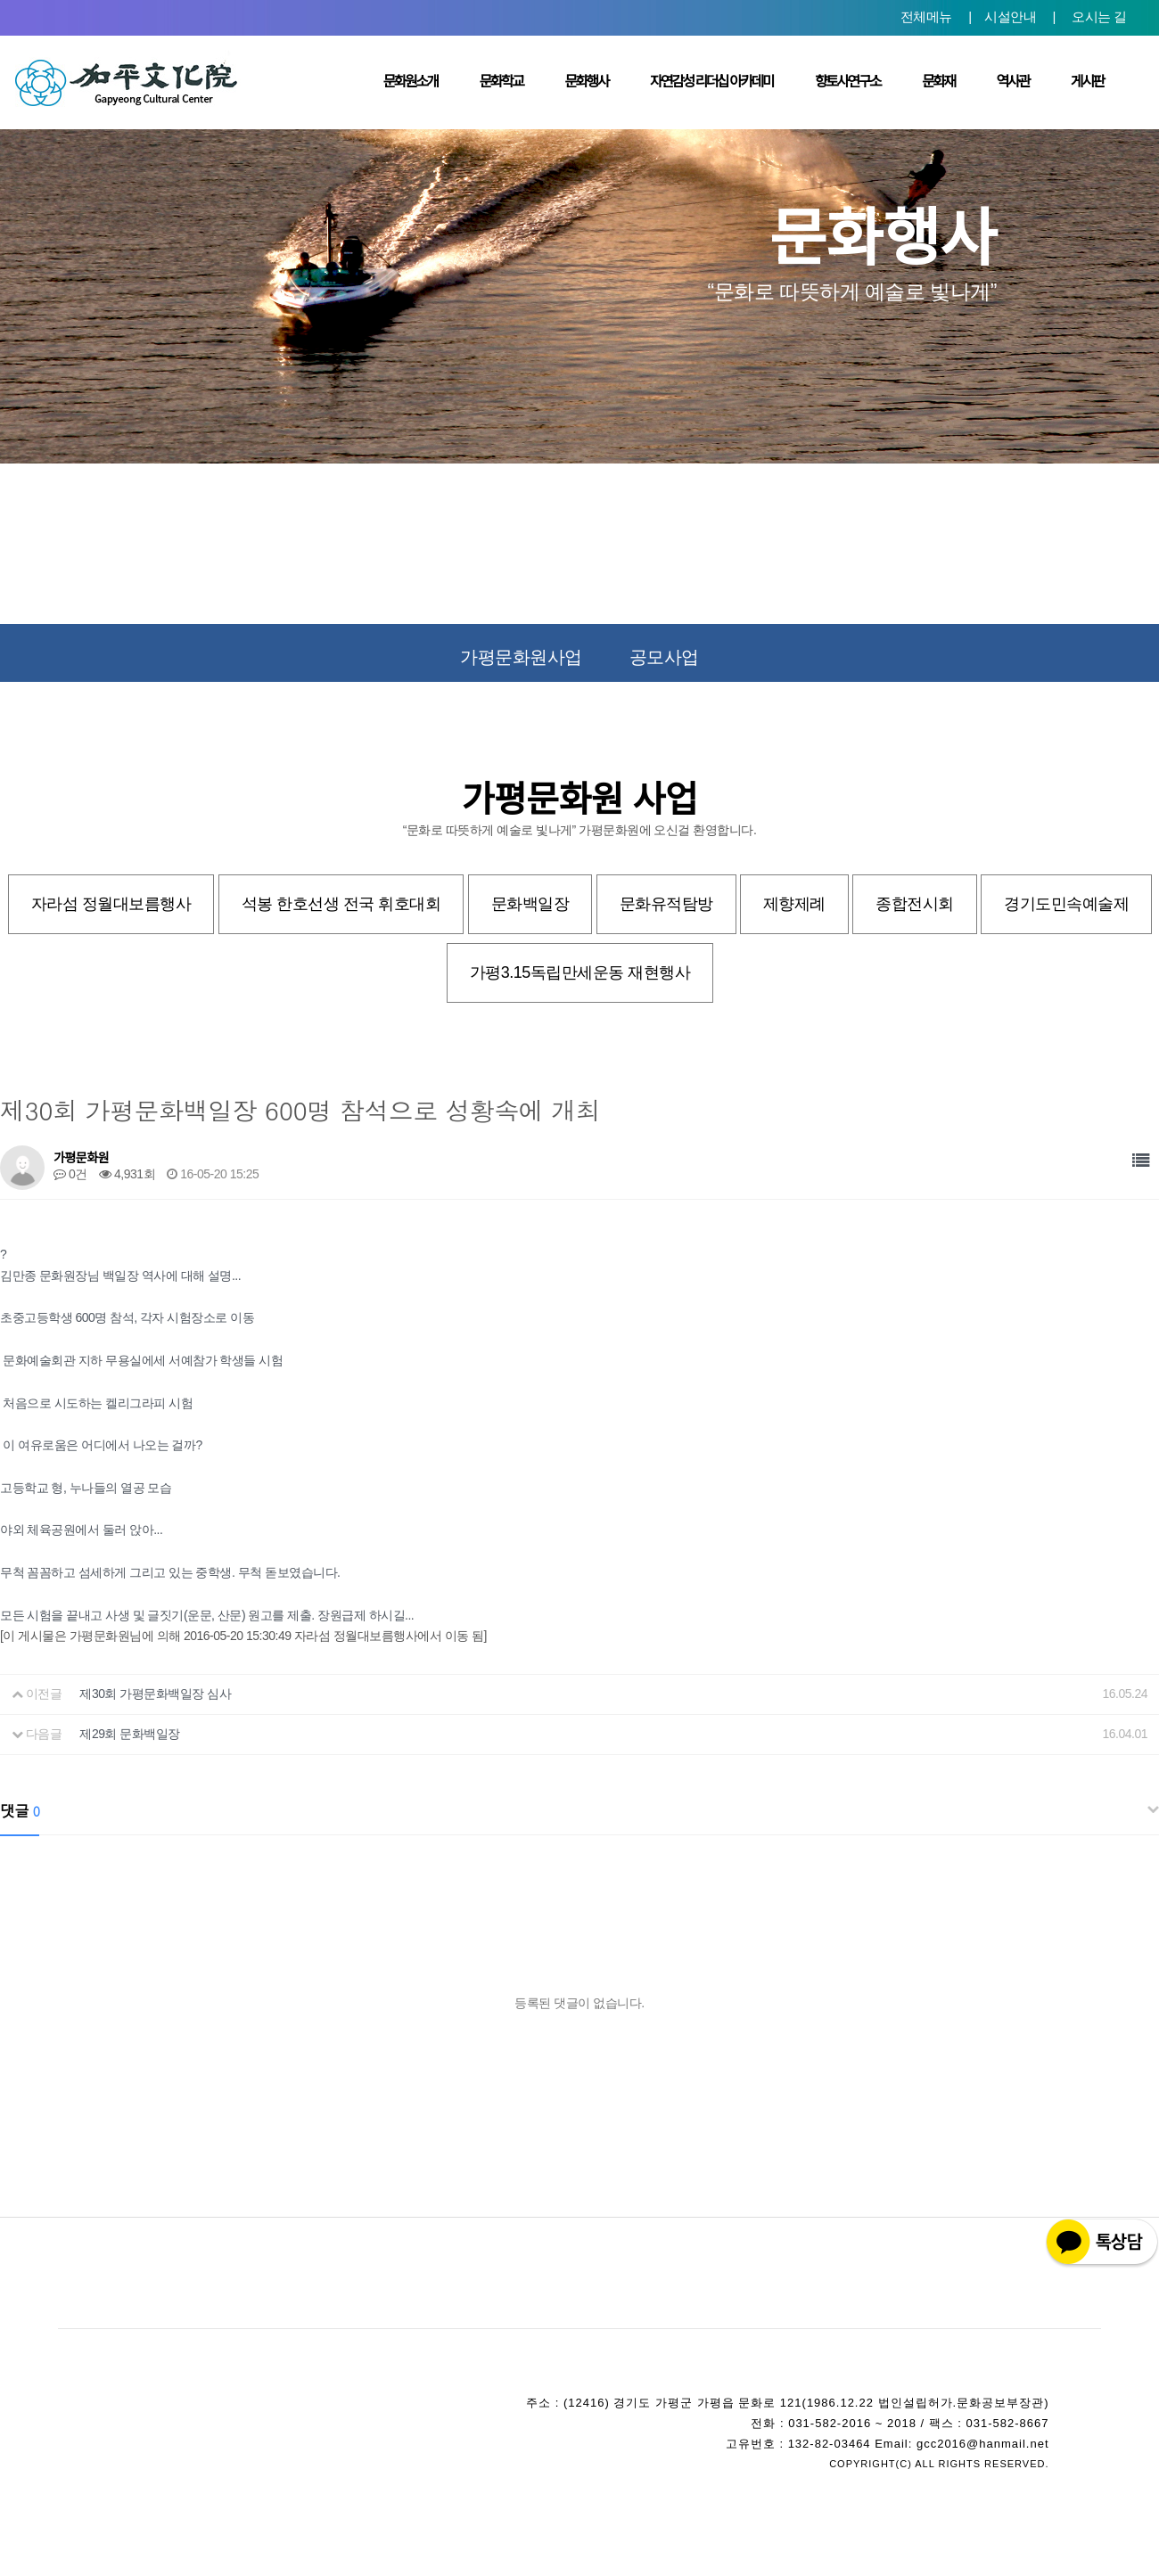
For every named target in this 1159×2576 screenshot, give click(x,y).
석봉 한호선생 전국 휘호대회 (341, 904)
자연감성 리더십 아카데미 (711, 81)
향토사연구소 (847, 81)
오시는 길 (1099, 16)
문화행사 (586, 81)
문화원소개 (410, 81)
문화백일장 (530, 904)
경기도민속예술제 (1066, 904)
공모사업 (664, 657)
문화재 (938, 81)
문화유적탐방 (666, 904)
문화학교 (501, 81)
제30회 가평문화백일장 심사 (155, 1693)
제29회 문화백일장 (129, 1734)
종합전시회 (914, 904)
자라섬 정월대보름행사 (111, 904)
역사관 (1013, 81)
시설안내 (1010, 16)
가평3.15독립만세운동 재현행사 (580, 972)
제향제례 (794, 904)
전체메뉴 (926, 16)
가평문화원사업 (521, 657)
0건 (70, 1174)
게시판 (1087, 81)
